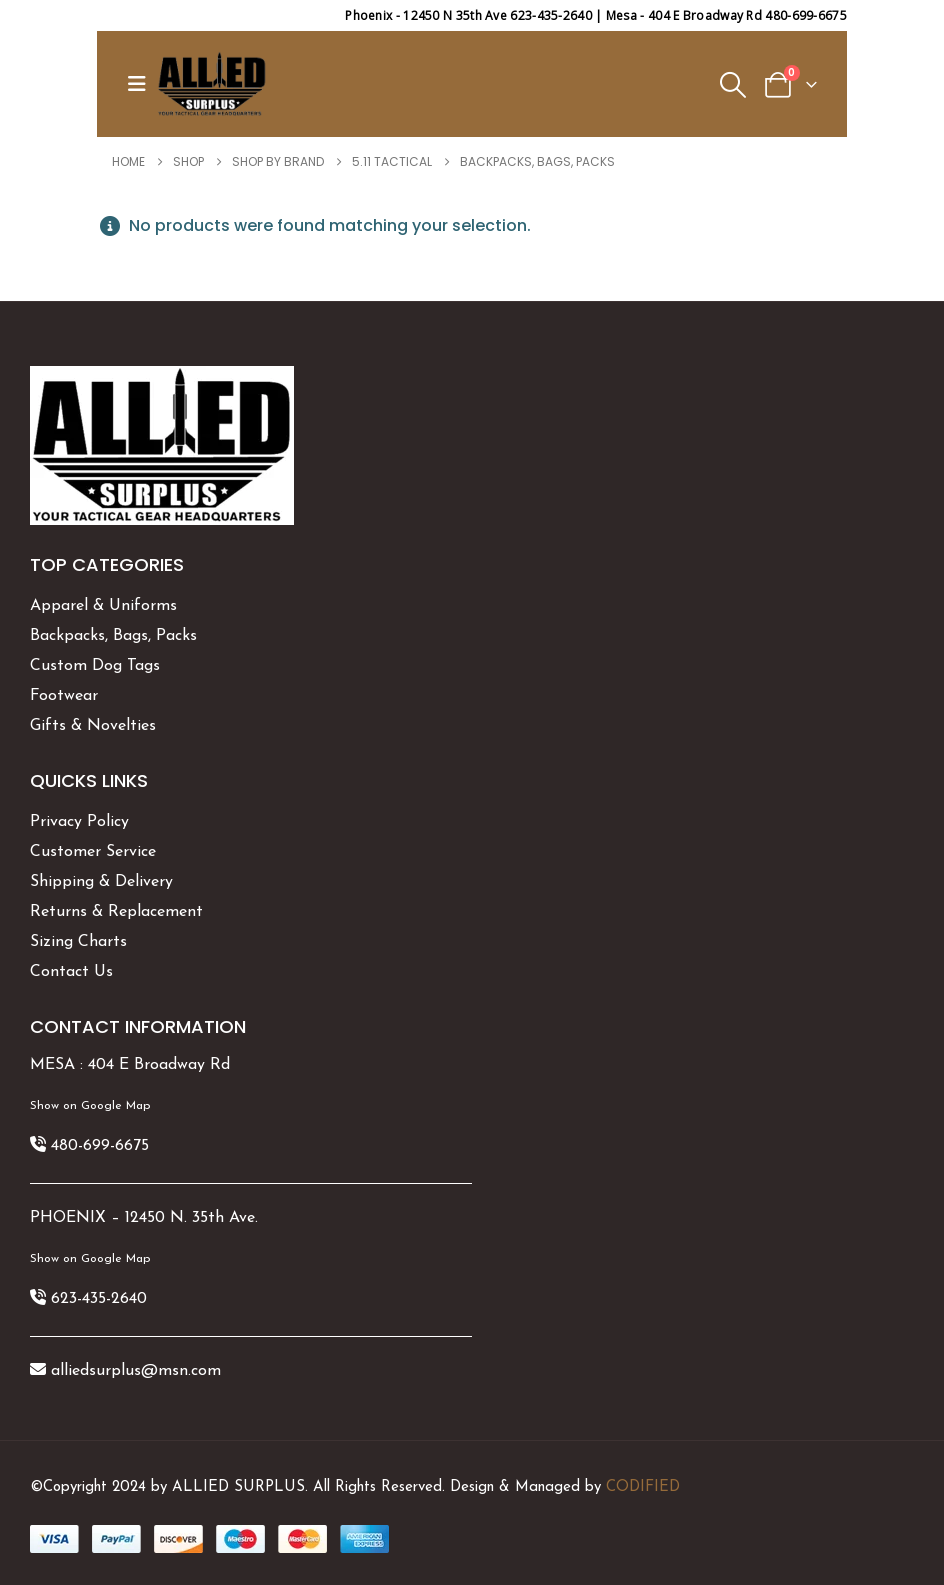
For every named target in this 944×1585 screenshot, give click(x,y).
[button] (142, 84)
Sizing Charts (78, 942)
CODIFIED (643, 1487)
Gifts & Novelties (93, 726)
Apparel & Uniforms (103, 606)
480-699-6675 (100, 1146)
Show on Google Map (90, 1106)
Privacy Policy (79, 822)
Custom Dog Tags (95, 666)
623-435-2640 (99, 1299)
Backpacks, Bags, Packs (113, 636)
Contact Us (71, 972)
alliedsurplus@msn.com (136, 1371)
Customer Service (93, 852)
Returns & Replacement (116, 912)
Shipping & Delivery (101, 882)
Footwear (64, 696)
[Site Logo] (212, 84)
